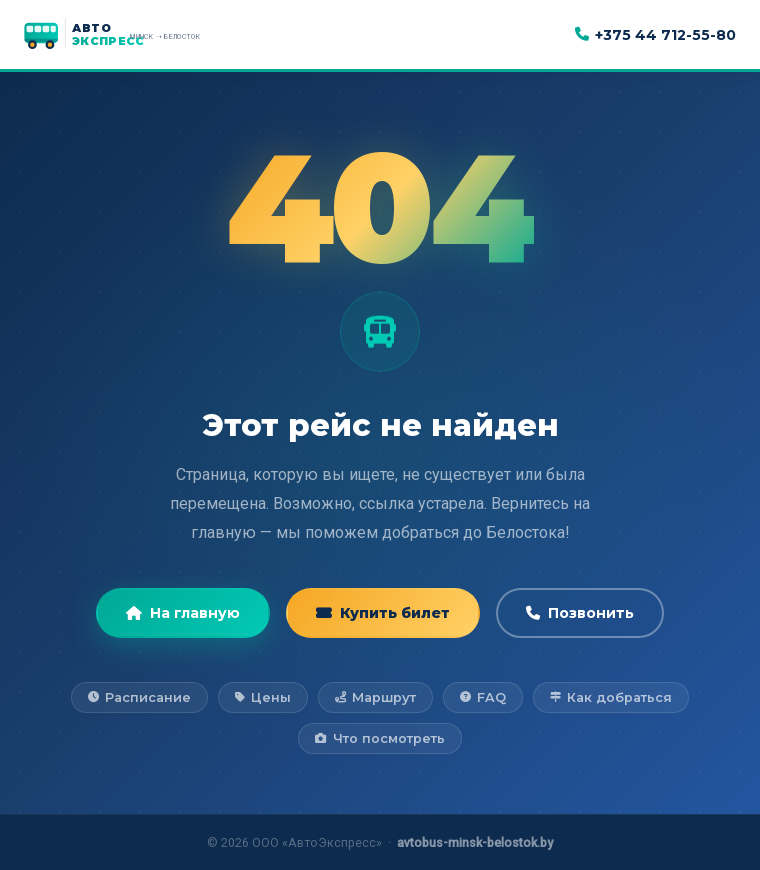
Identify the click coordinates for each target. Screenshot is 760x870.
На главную (183, 613)
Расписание (139, 697)
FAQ (483, 697)
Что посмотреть (379, 738)
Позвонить (580, 613)
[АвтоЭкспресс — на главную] (134, 35)
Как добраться (611, 697)
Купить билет (383, 613)
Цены (263, 697)
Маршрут (375, 697)
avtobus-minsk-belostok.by (475, 842)
